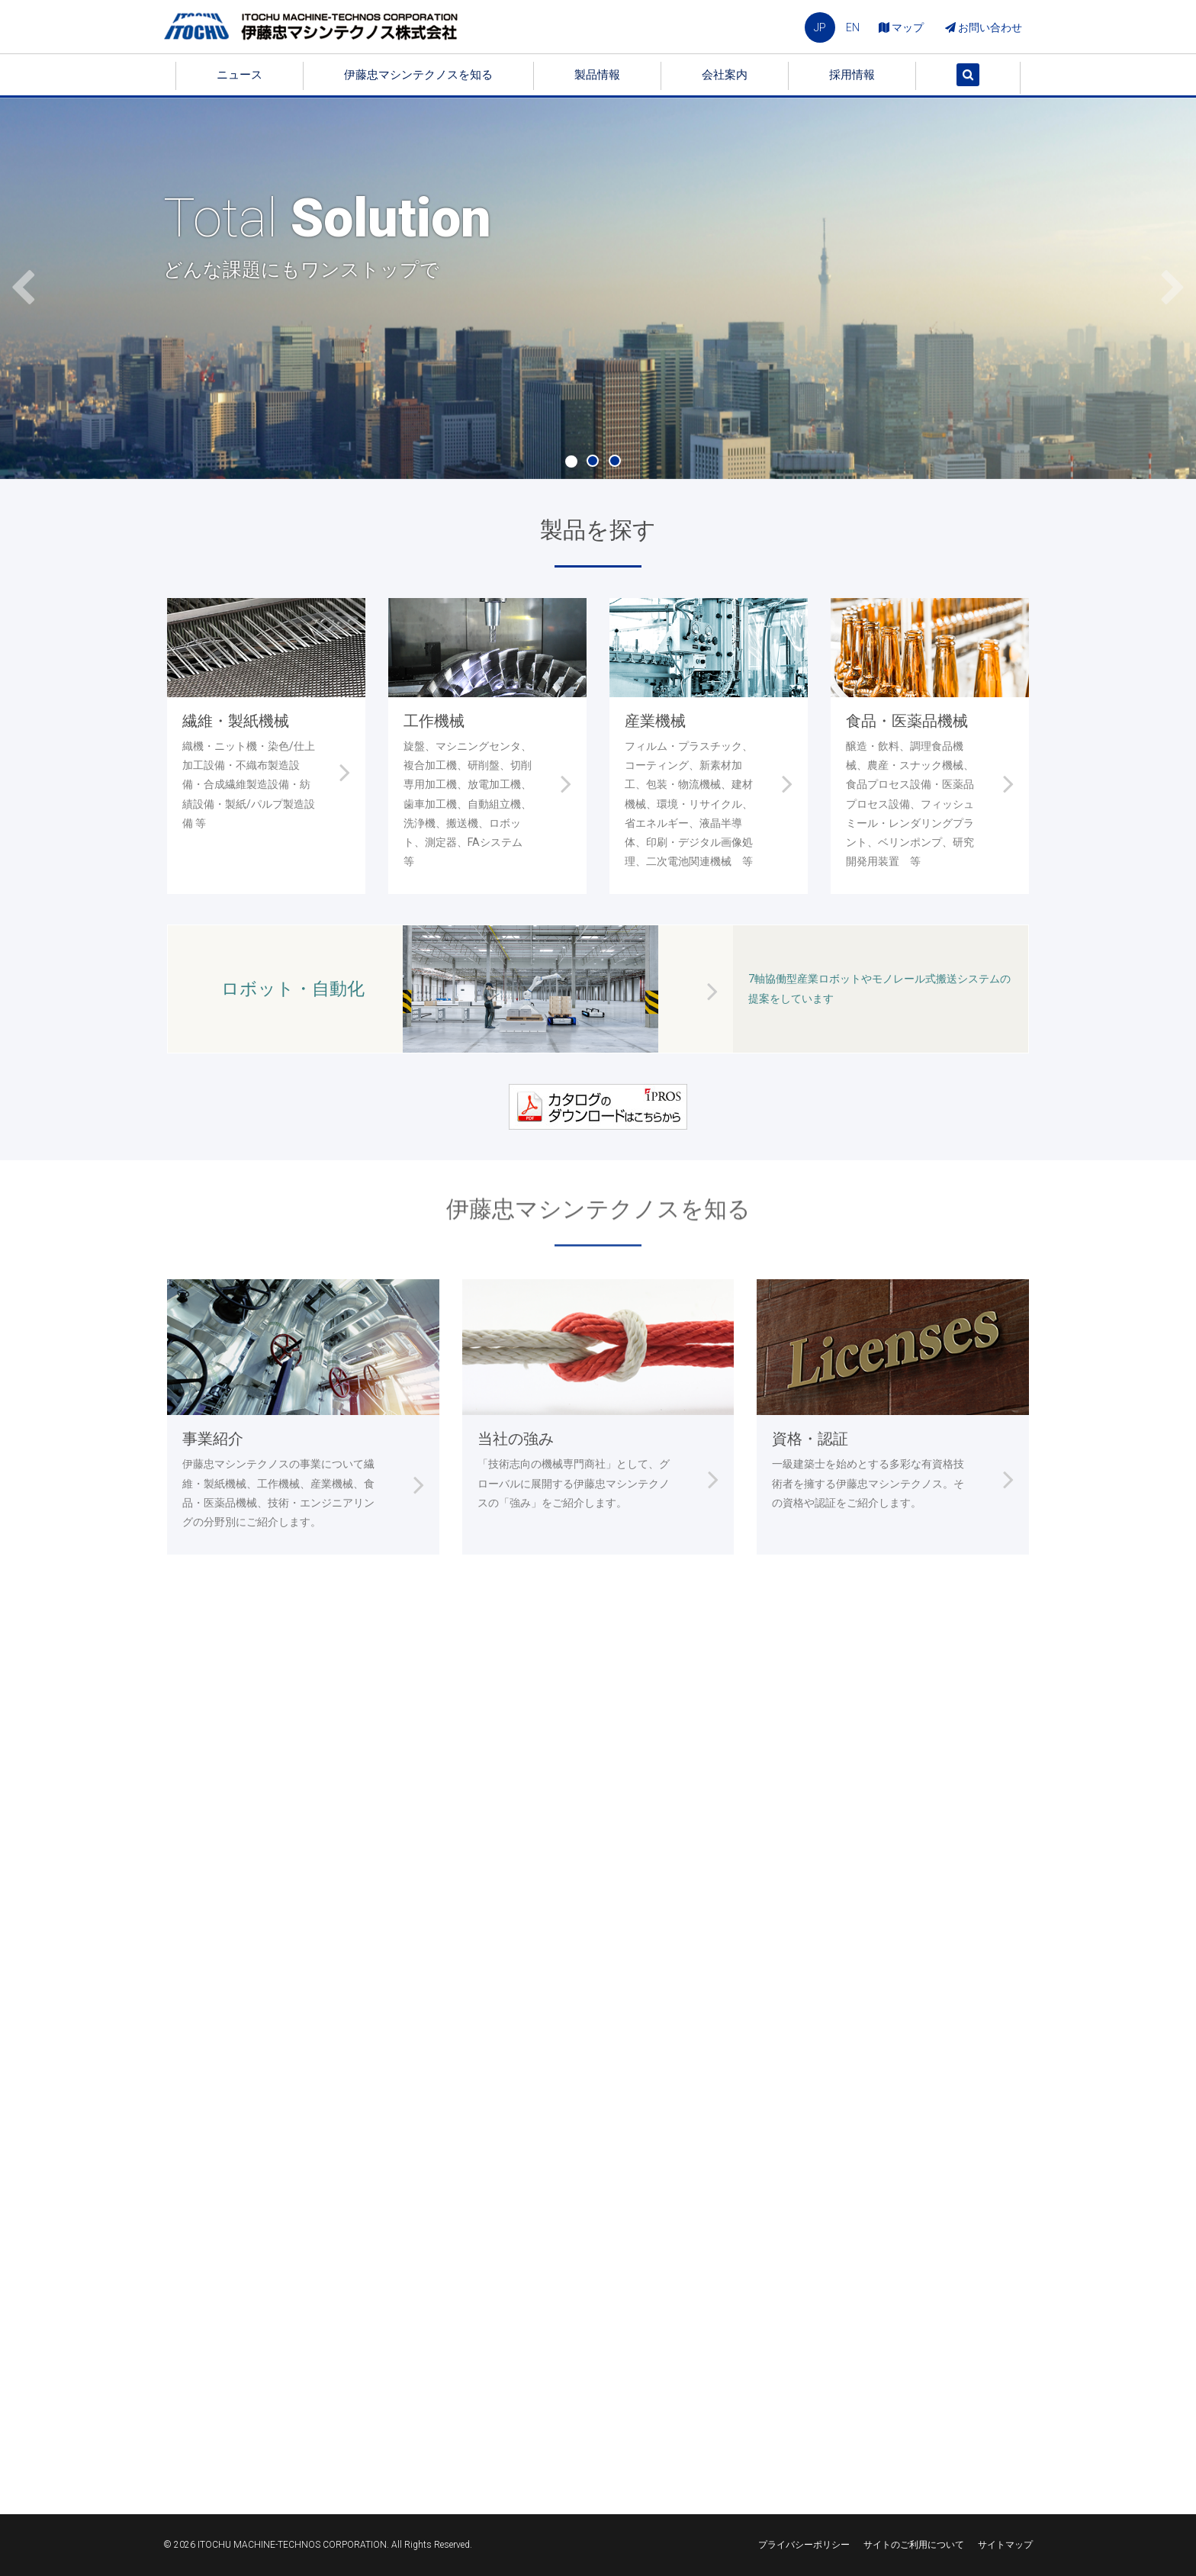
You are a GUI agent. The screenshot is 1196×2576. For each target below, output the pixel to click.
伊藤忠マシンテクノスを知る (418, 75)
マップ (901, 27)
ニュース (239, 75)
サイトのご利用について (913, 2544)
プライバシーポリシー (804, 2544)
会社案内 (725, 75)
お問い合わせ (983, 27)
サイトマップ (1005, 2544)
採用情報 (852, 75)
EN (853, 27)
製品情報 (597, 75)
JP (820, 27)
